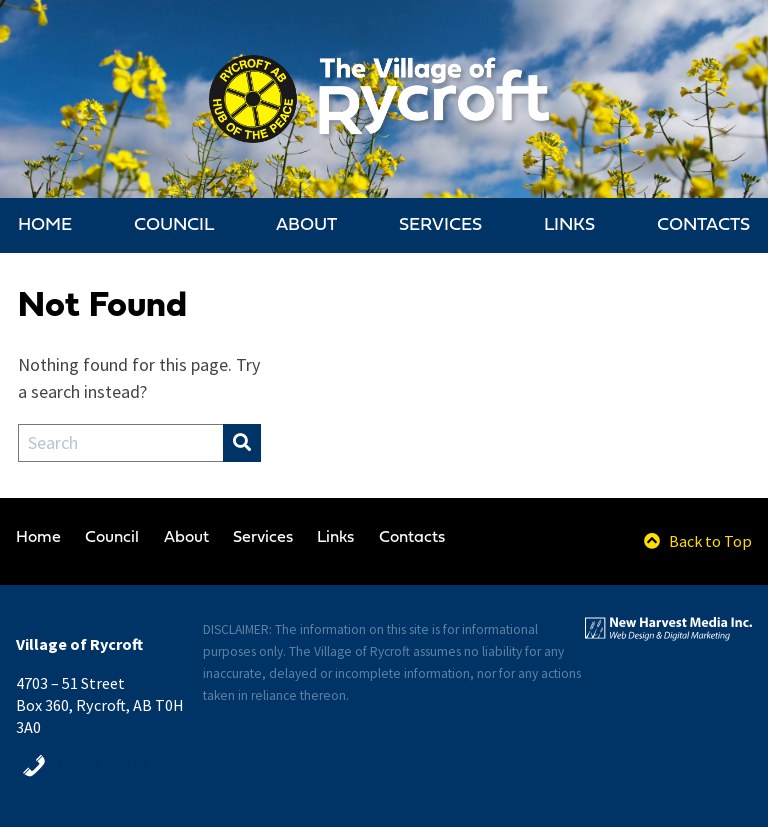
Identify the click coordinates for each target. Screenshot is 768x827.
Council (174, 225)
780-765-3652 (102, 765)
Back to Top (697, 541)
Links (569, 225)
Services (440, 225)
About (306, 225)
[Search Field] (120, 443)
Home (45, 225)
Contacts (703, 225)
